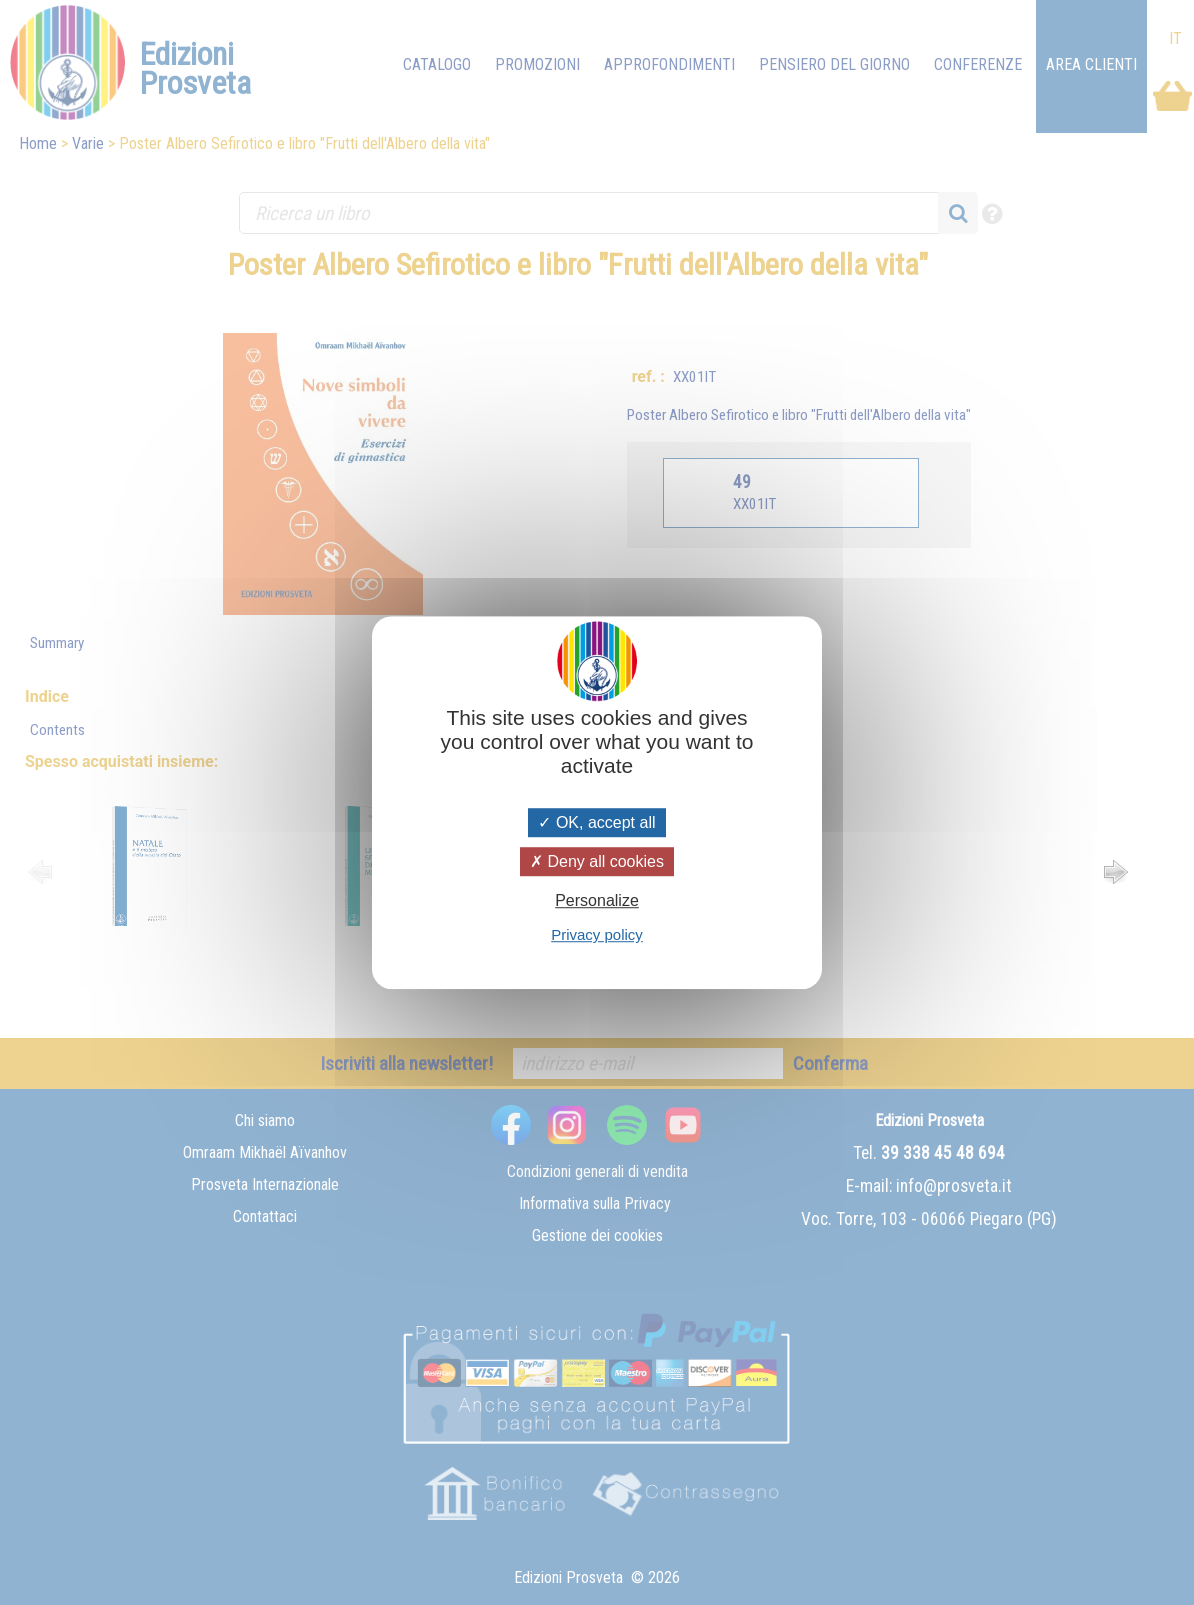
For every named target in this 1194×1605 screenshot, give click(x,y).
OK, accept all (596, 822)
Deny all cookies (597, 861)
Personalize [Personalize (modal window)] (597, 900)
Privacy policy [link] (597, 934)
